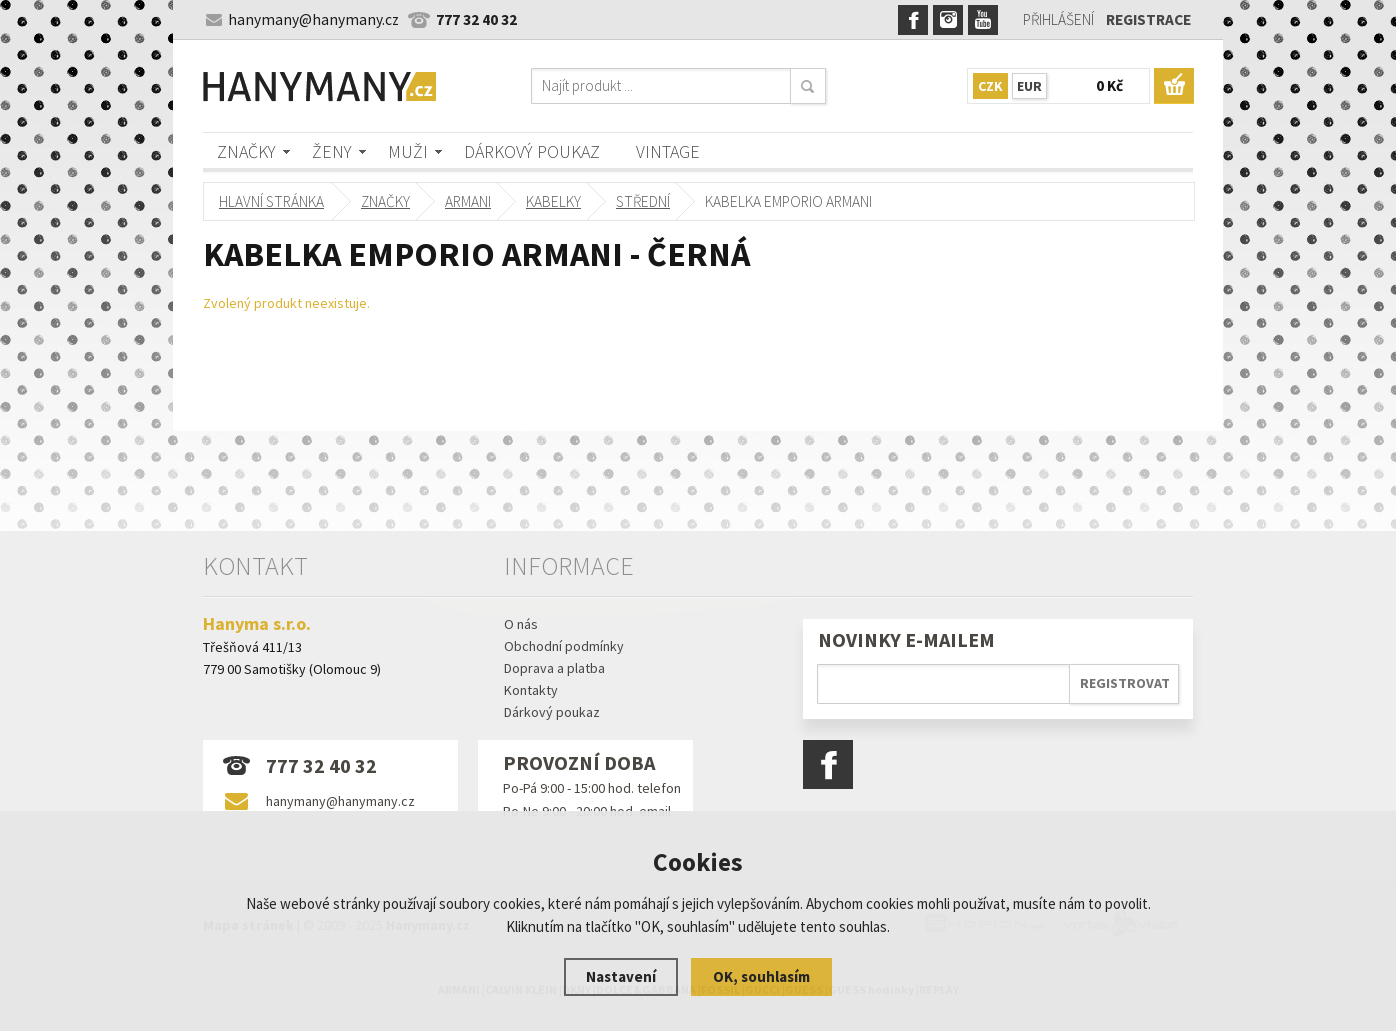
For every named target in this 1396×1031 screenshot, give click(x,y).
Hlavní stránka (271, 201)
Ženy (332, 151)
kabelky (553, 201)
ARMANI (468, 201)
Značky (246, 151)
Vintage (668, 151)
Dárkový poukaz (532, 151)
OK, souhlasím (761, 976)
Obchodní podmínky (564, 646)
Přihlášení (1058, 19)
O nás (521, 624)
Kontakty (531, 690)
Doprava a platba (554, 668)
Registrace (1148, 19)
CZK (990, 86)
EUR (1029, 86)
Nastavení (621, 976)
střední (643, 201)
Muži (408, 151)
